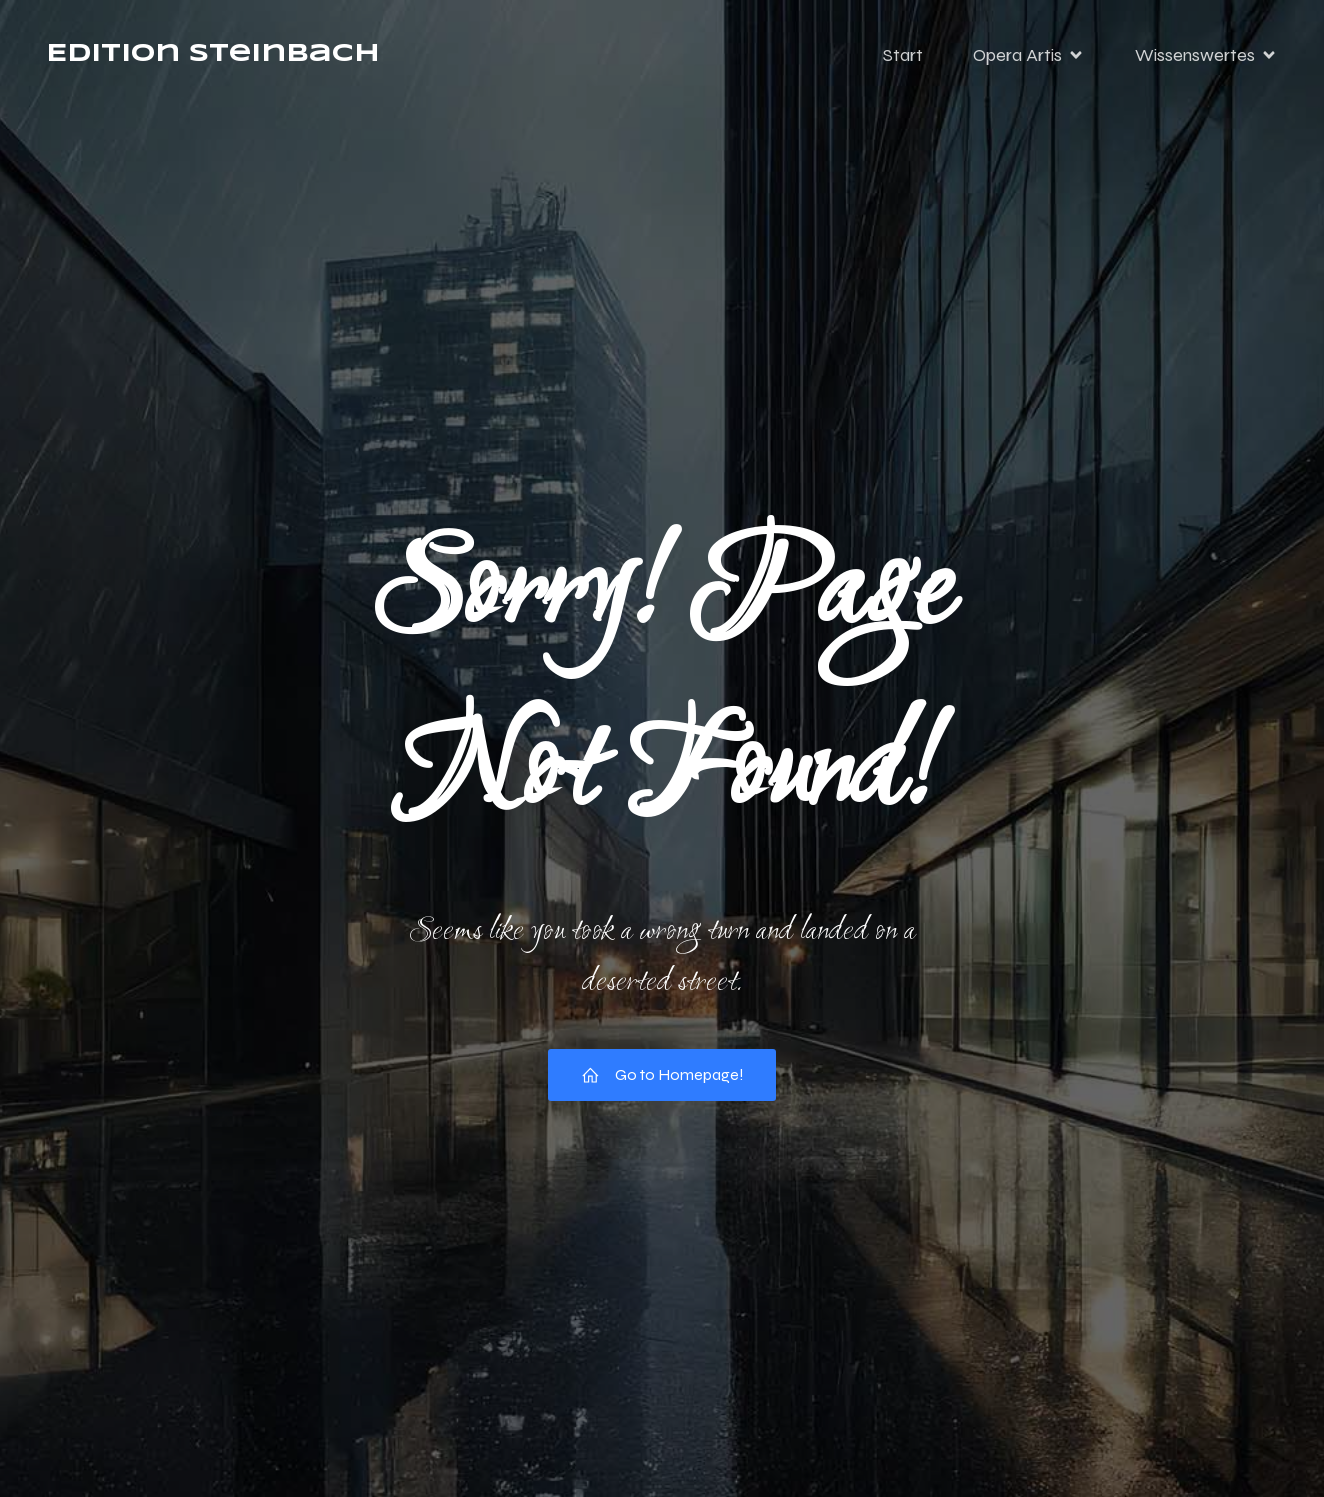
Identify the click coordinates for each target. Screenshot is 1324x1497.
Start (903, 55)
